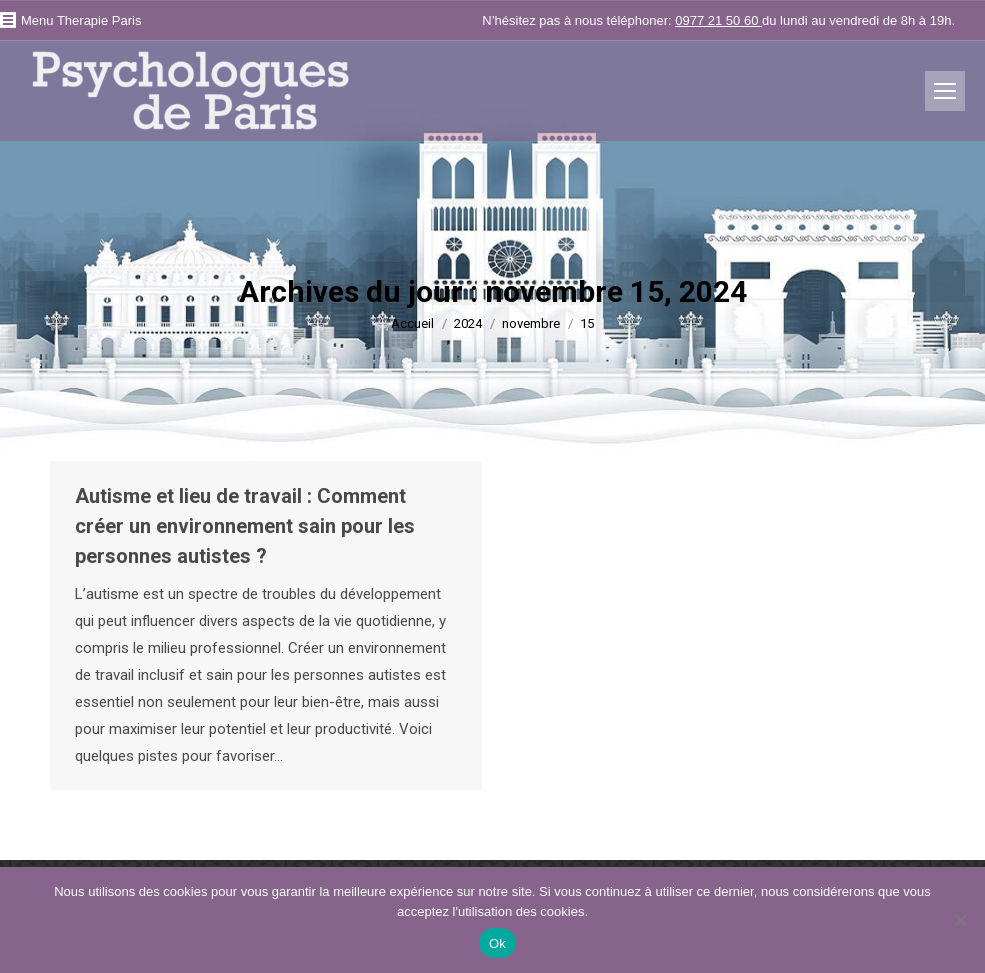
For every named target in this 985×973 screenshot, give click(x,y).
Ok (497, 943)
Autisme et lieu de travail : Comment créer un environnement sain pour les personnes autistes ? (245, 526)
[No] (960, 920)
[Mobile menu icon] (945, 91)
